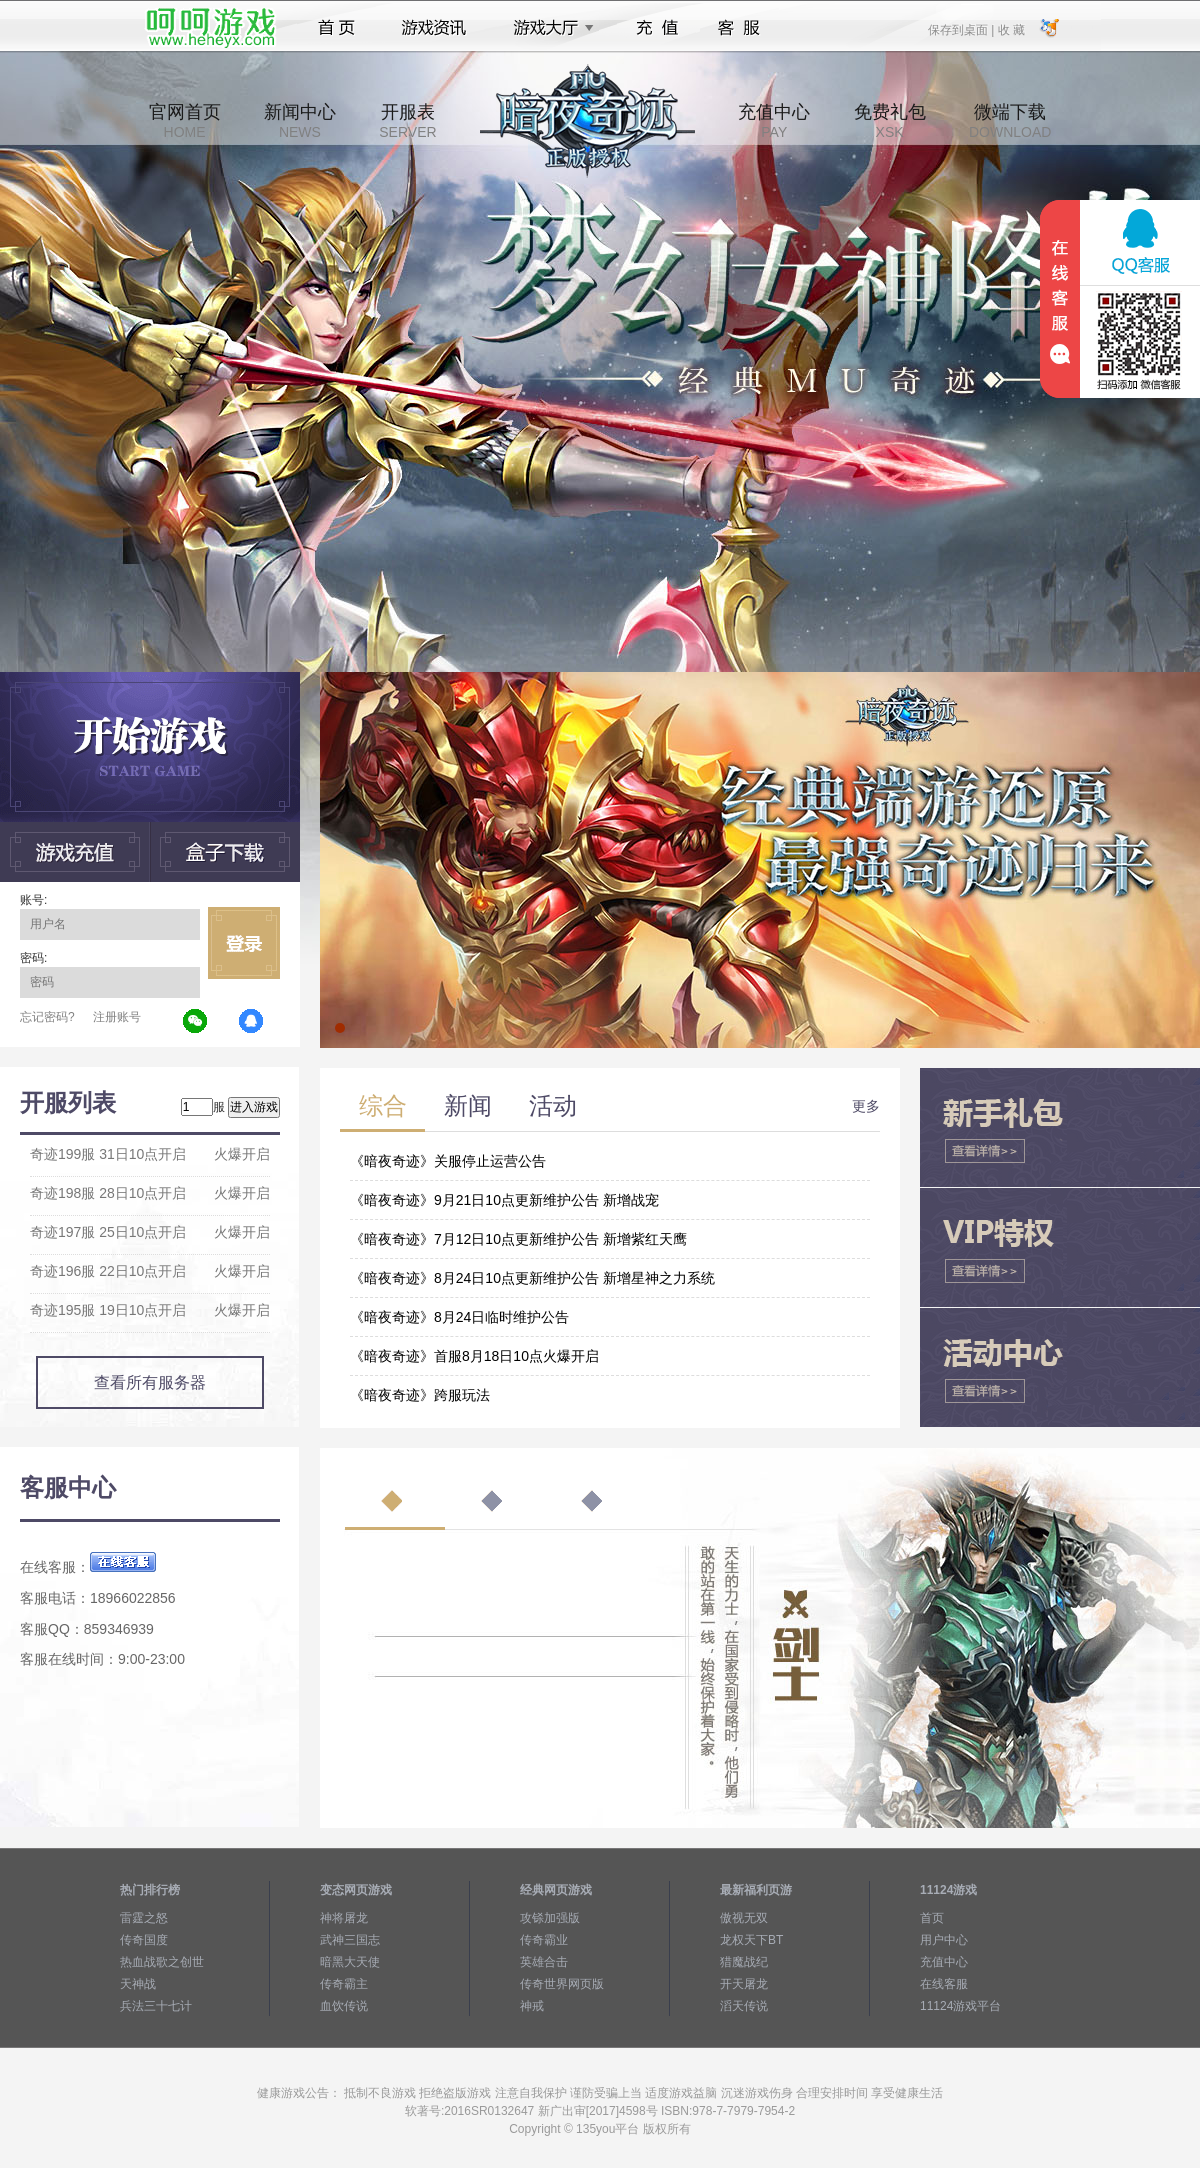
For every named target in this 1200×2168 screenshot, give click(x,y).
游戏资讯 (434, 28)
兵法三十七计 (156, 2006)
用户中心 (944, 1940)
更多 (866, 1106)
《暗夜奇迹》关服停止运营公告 (448, 1161)
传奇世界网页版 (562, 1984)
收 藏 (1010, 29)
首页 (336, 28)
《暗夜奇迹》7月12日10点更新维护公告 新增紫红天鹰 (518, 1239)
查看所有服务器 (150, 1382)
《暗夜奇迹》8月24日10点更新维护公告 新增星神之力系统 (532, 1278)
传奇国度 (144, 1940)
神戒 (532, 2006)
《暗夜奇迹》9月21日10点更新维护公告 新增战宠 (504, 1200)
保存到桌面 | (962, 29)
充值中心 (774, 121)
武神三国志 (350, 1940)
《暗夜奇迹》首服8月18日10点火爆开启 (474, 1356)
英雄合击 (544, 1962)
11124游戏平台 (960, 2006)
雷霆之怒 (144, 1918)
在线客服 (944, 1984)
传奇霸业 (544, 1940)
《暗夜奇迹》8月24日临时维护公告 (459, 1317)
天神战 (138, 1984)
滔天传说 (744, 2006)
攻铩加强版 (550, 1918)
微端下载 (1010, 121)
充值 (656, 28)
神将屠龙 (344, 1918)
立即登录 (244, 943)
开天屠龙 (744, 1984)
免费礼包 (890, 121)
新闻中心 (300, 121)
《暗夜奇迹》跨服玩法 (420, 1395)
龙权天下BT (751, 1940)
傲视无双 (744, 1918)
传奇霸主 (344, 1984)
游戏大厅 (548, 28)
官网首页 (185, 121)
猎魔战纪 (744, 1962)
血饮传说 (344, 2006)
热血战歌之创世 (162, 1962)
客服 (739, 28)
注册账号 (117, 1017)
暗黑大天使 (350, 1962)
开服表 (407, 121)
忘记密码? (47, 1017)
